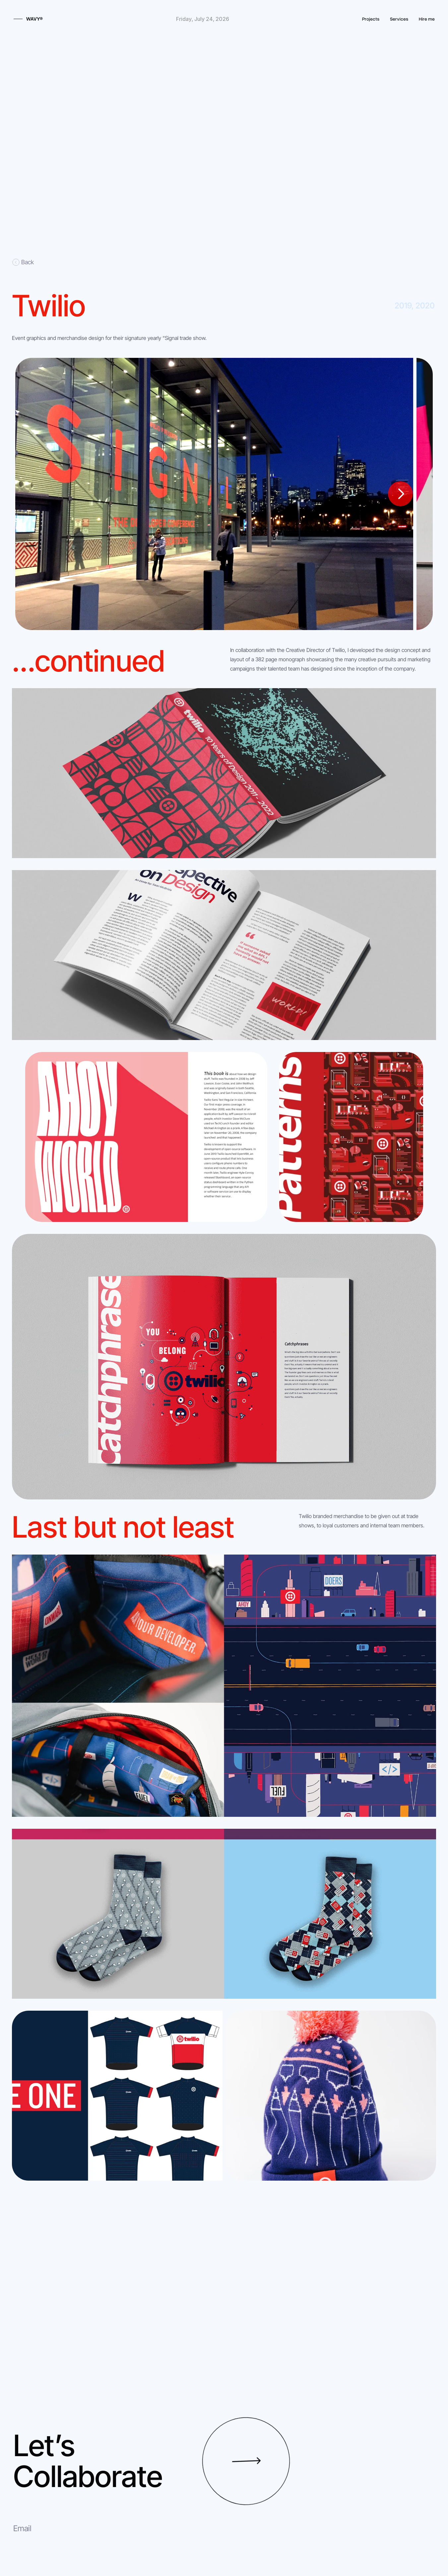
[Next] (400, 493)
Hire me (427, 19)
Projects (370, 19)
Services (399, 19)
